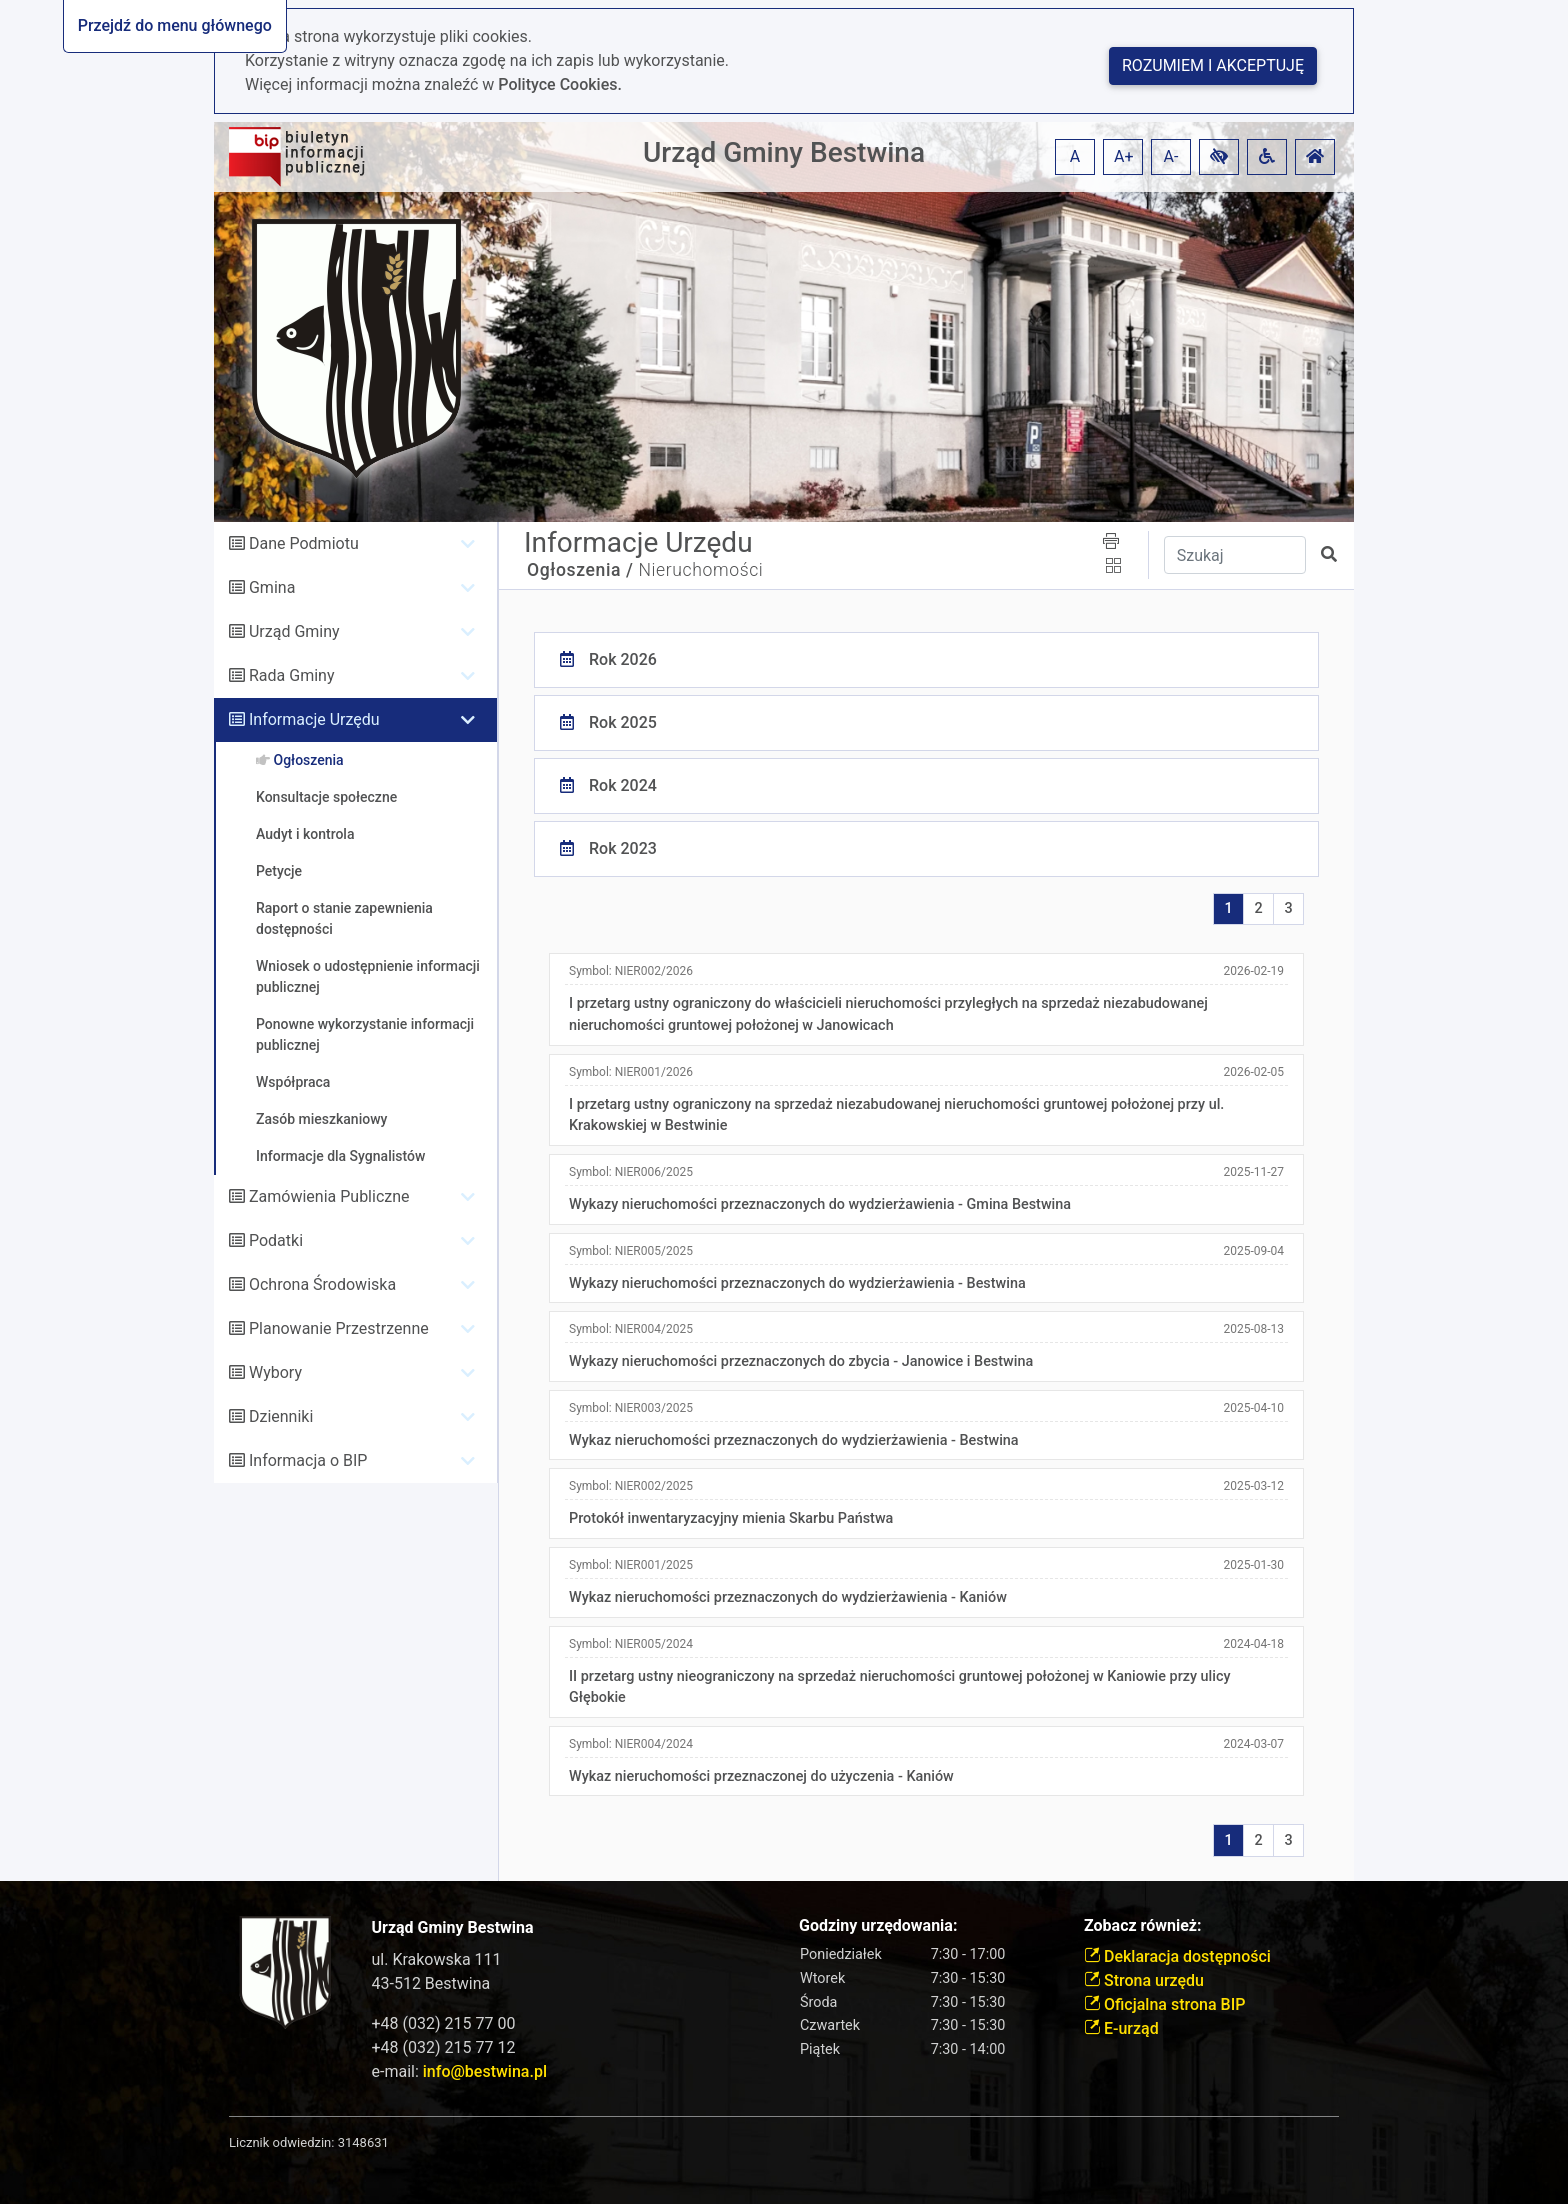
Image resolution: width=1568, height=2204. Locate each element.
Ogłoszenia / (580, 570)
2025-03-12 (1253, 1486)
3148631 (363, 2142)
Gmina (272, 587)
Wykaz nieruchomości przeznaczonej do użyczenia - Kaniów (761, 1776)
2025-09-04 (1253, 1251)
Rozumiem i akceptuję (1213, 65)
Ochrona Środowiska (322, 1284)
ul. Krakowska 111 (437, 1959)
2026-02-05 (1253, 1072)
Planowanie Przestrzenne (339, 1328)
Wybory (275, 1372)
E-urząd (1121, 2028)
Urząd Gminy (294, 631)
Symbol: (631, 971)
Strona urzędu (1144, 1980)
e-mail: (459, 2071)
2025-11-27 (1253, 1172)
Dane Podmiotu (304, 543)
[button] (1219, 157)
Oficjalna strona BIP (1164, 2004)
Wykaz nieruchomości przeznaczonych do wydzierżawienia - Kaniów (788, 1597)
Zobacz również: (1143, 1925)
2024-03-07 (1253, 1744)
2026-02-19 (1253, 971)
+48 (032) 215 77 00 (444, 2023)
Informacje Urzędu (314, 719)
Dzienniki (281, 1416)
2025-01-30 (1253, 1565)
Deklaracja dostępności (1177, 1956)
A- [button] (1171, 156)
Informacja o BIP (308, 1460)
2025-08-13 (1253, 1329)
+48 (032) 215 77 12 (444, 2047)
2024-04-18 (1253, 1644)
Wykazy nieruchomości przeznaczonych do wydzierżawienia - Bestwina (797, 1283)
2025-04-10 (1253, 1408)
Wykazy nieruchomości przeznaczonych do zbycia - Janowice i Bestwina (801, 1361)
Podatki (276, 1240)
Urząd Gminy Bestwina (784, 152)
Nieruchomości (700, 570)
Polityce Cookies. (560, 84)
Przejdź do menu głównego (175, 25)
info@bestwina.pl (485, 2071)
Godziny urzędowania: (878, 1925)
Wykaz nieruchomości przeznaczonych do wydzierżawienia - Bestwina (794, 1440)
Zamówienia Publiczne (329, 1196)
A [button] (1075, 156)
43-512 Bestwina (431, 1983)
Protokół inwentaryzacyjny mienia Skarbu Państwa (731, 1518)
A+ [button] (1124, 156)
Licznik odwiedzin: (281, 2142)
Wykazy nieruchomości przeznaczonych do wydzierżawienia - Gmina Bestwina (820, 1204)
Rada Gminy (291, 675)
